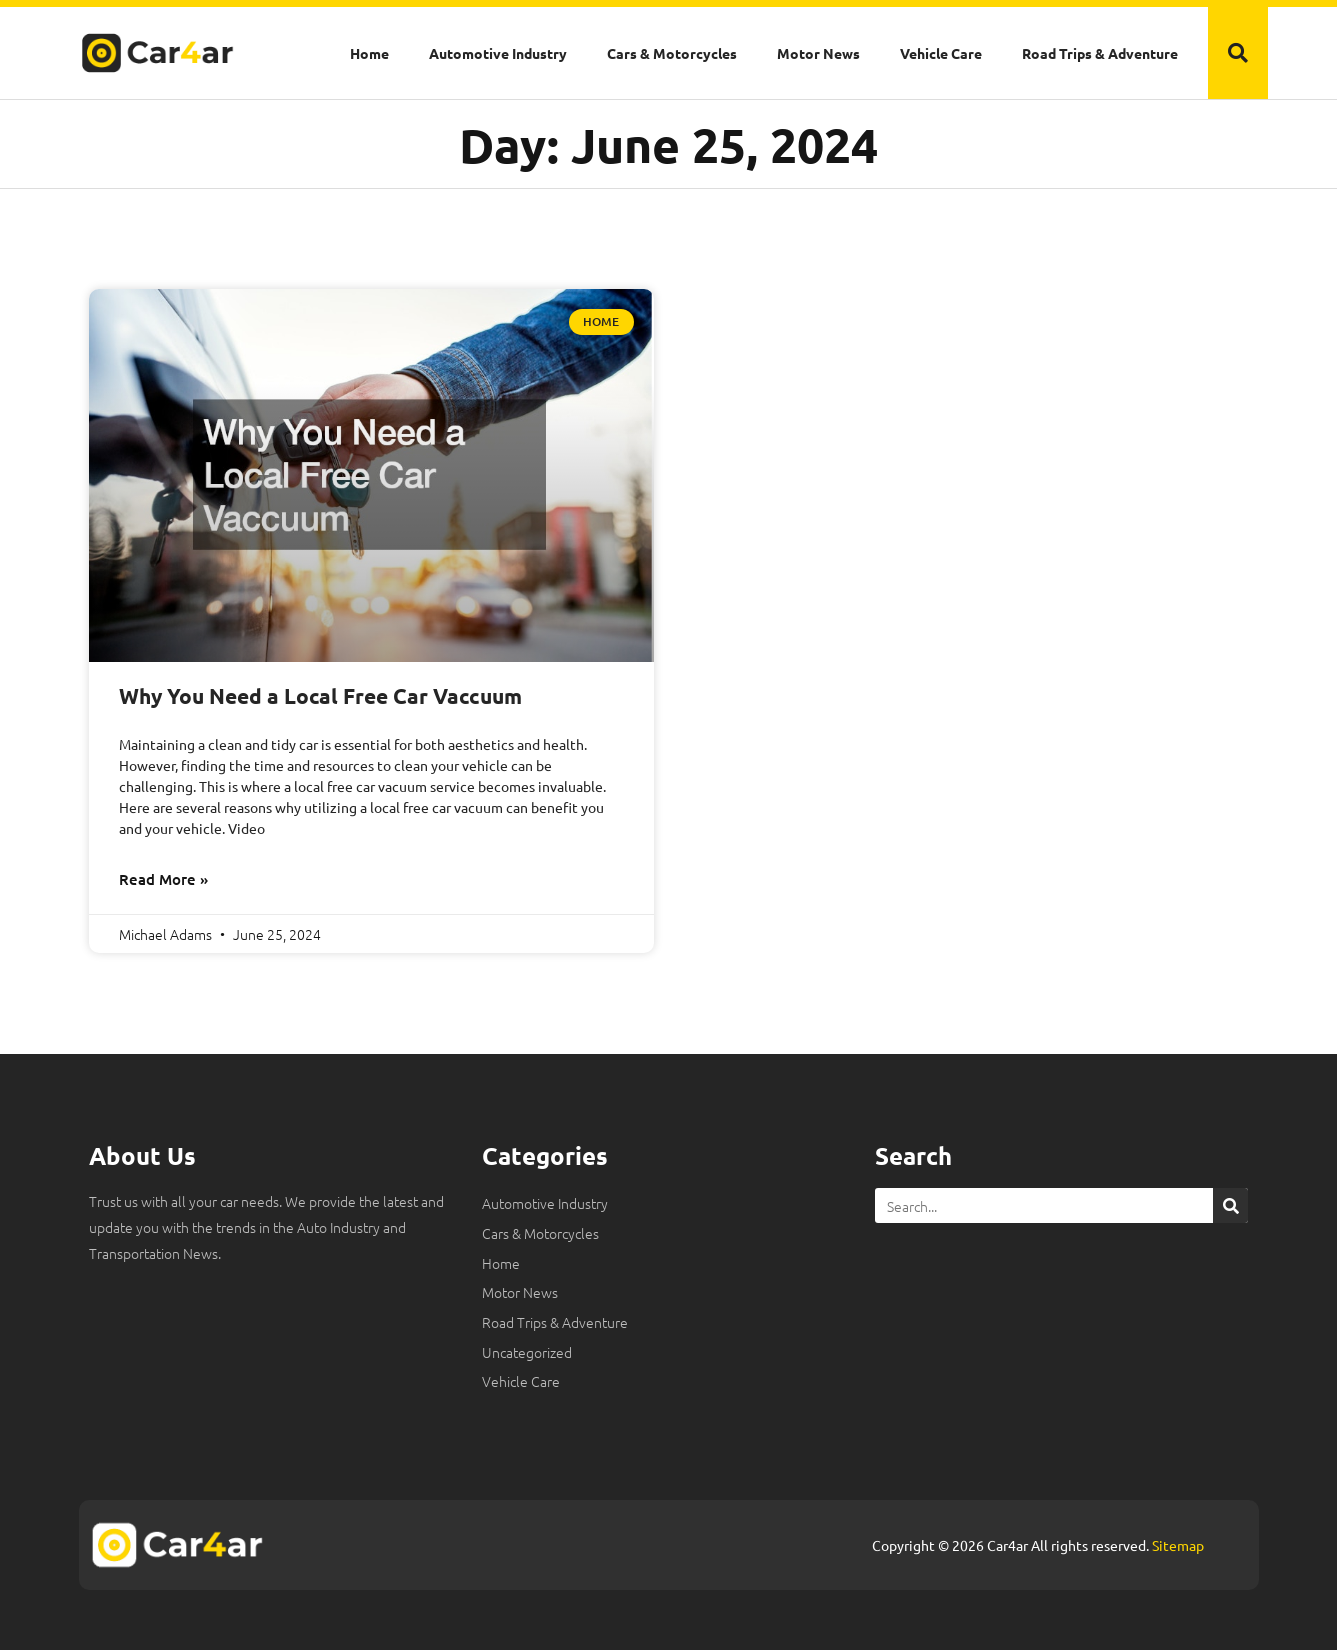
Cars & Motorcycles (672, 53)
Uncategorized (527, 1352)
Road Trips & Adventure (1100, 53)
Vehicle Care (941, 53)
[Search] (1230, 1205)
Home (369, 53)
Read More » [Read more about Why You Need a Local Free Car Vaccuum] (163, 879)
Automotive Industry (498, 53)
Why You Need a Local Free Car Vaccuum (320, 695)
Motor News (818, 53)
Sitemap (1178, 1545)
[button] (1238, 53)
